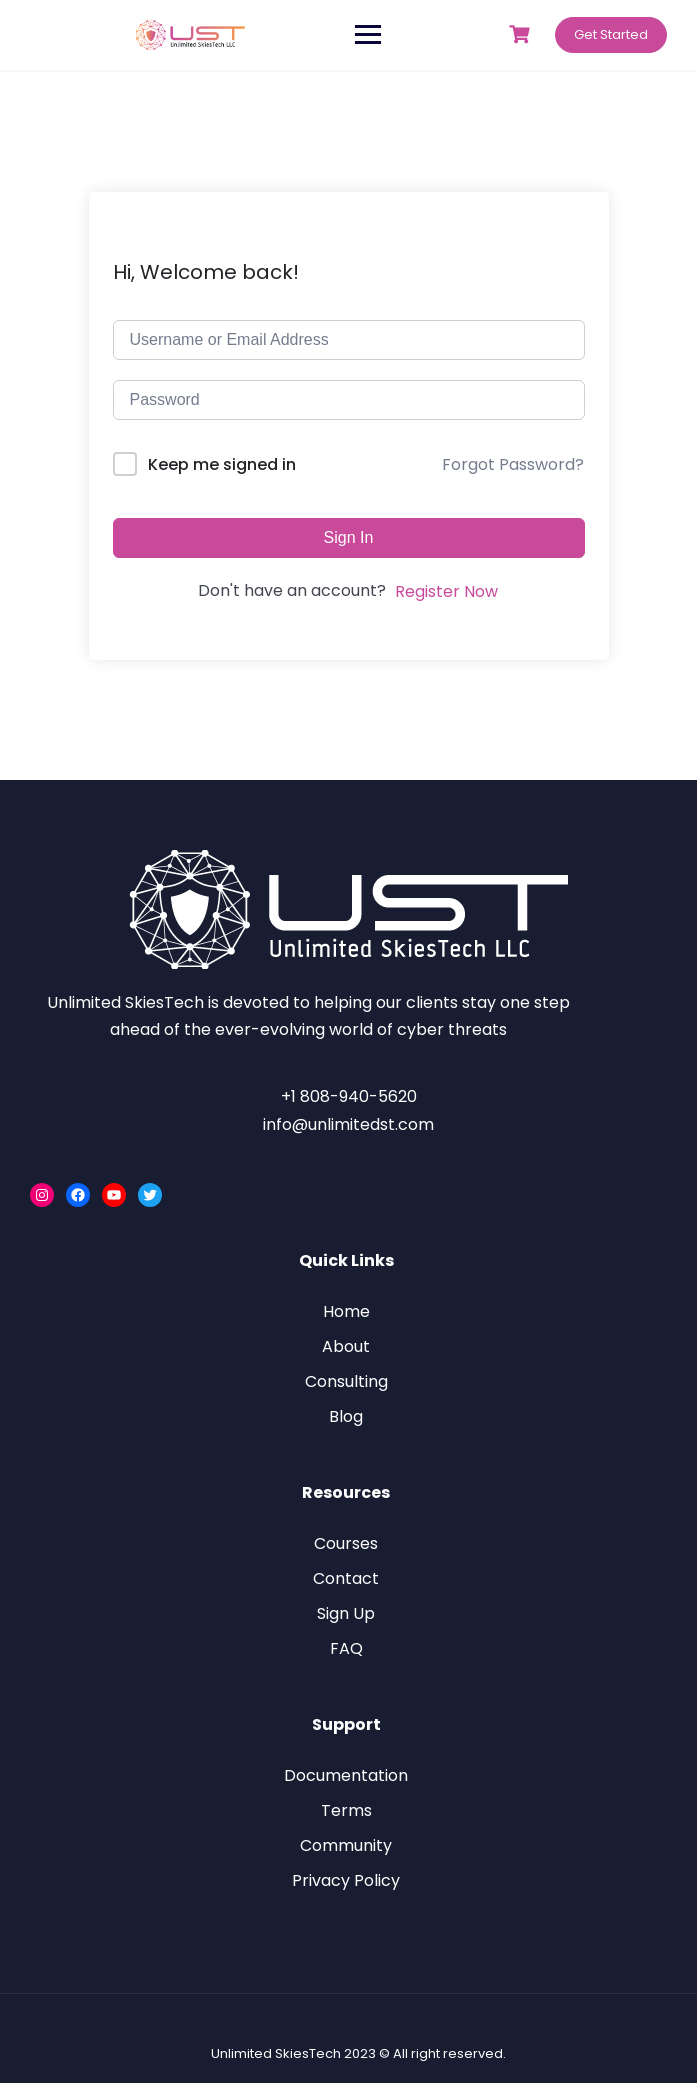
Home (346, 1311)
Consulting (346, 1381)
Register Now (446, 591)
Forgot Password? (513, 464)
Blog (346, 1416)
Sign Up (346, 1613)
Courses (346, 1543)
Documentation (346, 1775)
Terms (346, 1810)
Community (346, 1845)
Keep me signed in (222, 464)
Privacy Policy (346, 1880)
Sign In (349, 537)
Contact (346, 1578)
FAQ (346, 1648)
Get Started (611, 34)
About (346, 1346)
